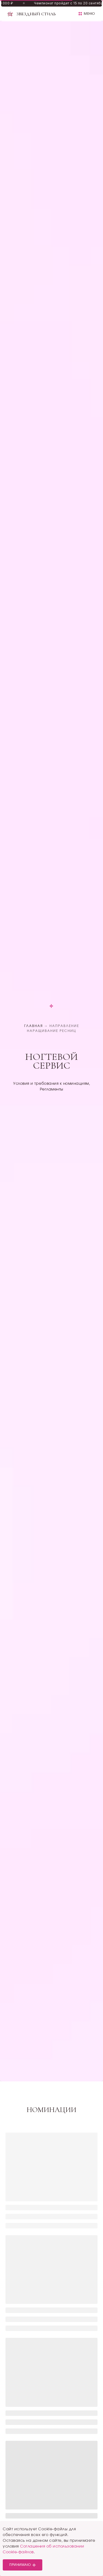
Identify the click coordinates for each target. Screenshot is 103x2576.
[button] (86, 14)
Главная (33, 1026)
